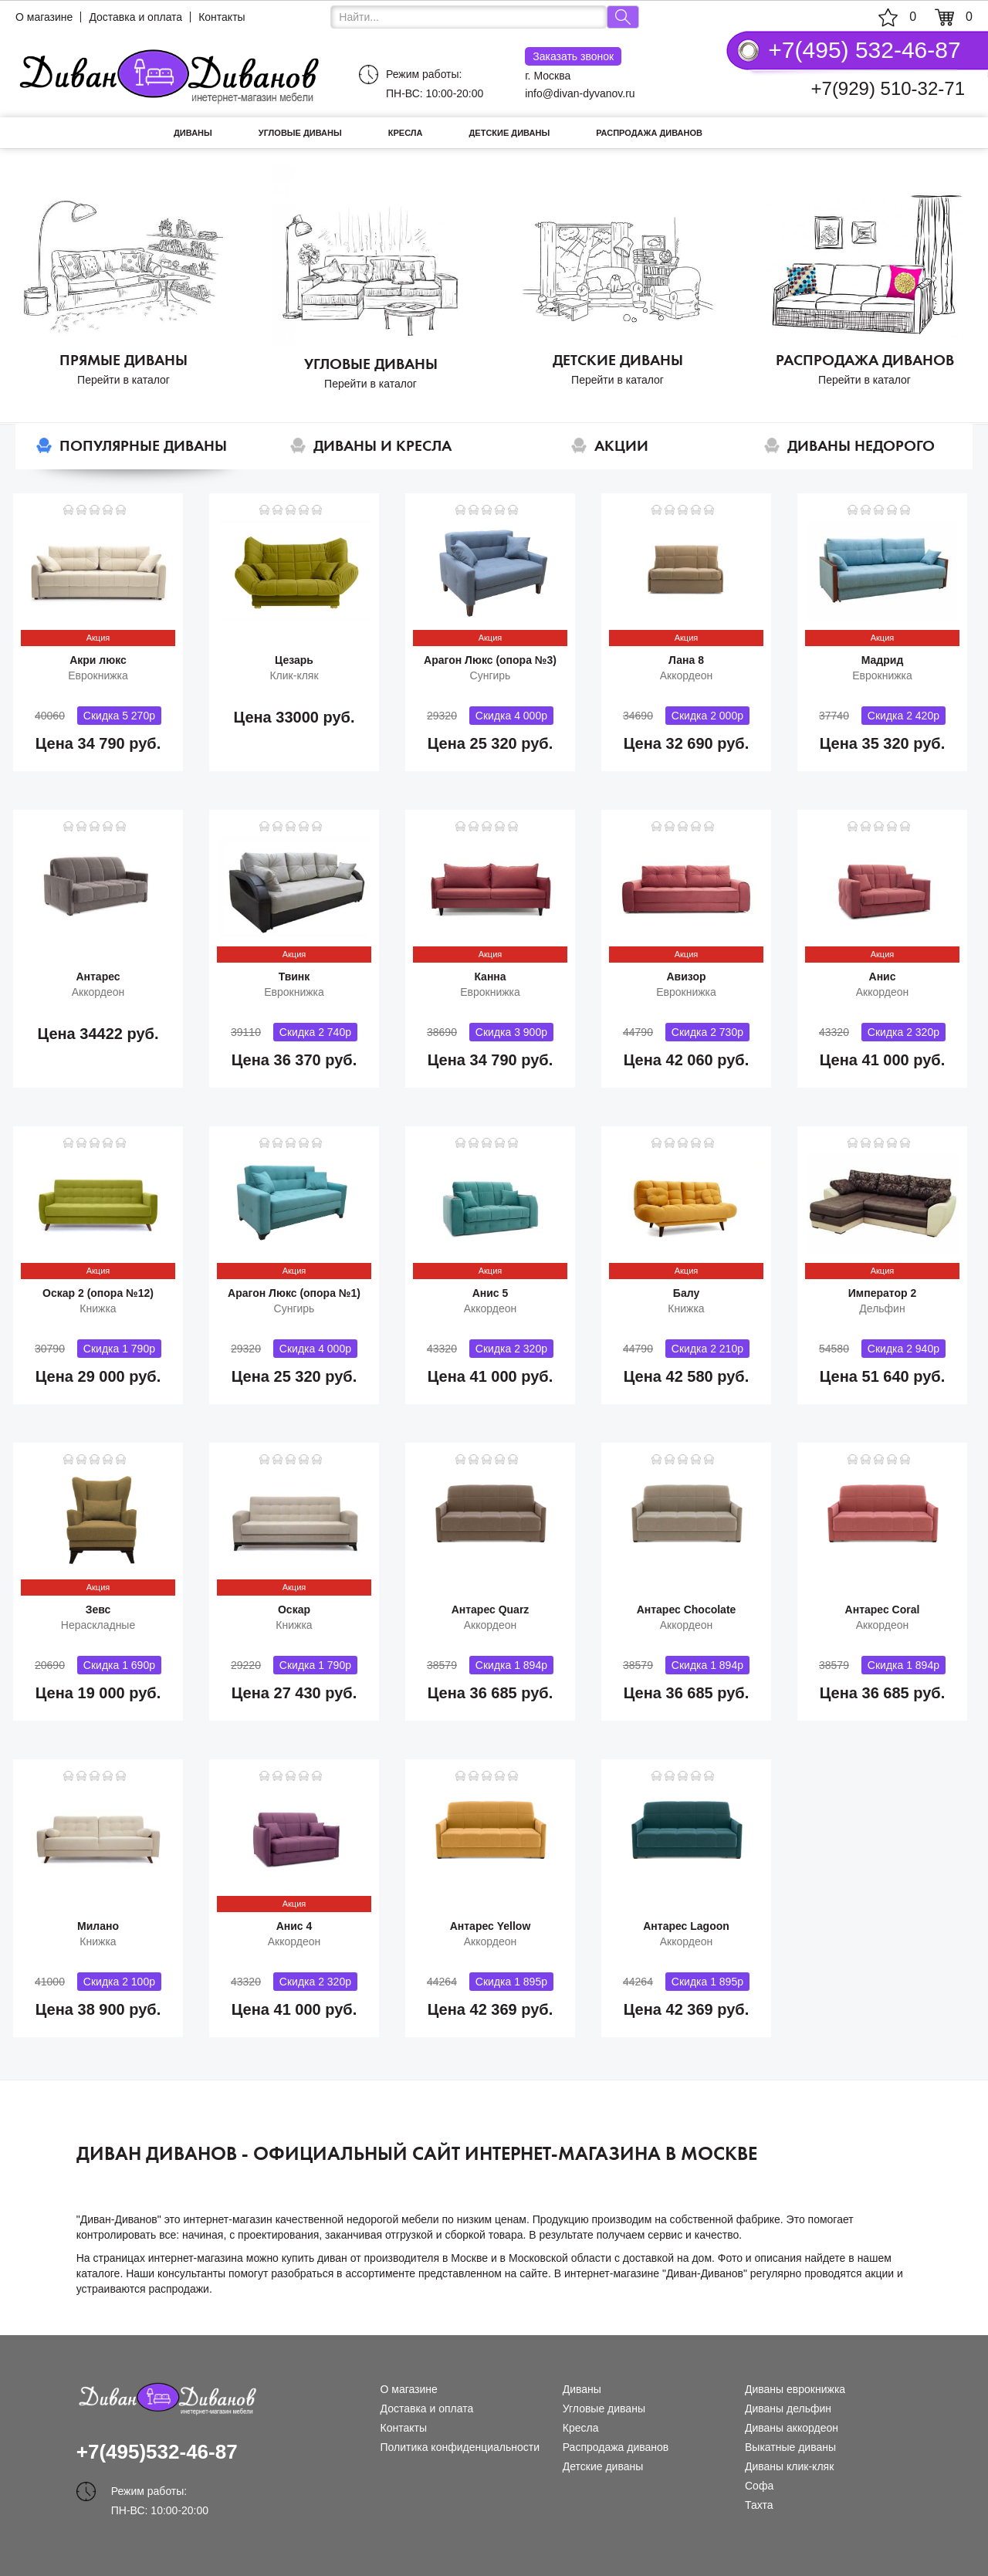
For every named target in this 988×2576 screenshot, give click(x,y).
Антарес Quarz (491, 1609)
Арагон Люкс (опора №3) (490, 660)
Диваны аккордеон (791, 2428)
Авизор (685, 976)
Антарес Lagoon (686, 1926)
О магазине (44, 17)
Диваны (193, 132)
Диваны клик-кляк (789, 2466)
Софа (759, 2486)
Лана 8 (686, 660)
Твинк (294, 976)
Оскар (294, 1609)
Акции (621, 446)
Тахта (759, 2505)
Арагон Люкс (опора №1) (294, 1293)
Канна (490, 976)
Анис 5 (490, 1293)
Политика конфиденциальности (460, 2447)
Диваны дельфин (788, 2408)
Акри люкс (98, 660)
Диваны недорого (861, 446)
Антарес (98, 976)
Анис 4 (294, 1926)
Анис (882, 976)
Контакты (221, 17)
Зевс (98, 1609)
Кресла (405, 132)
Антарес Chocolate (686, 1609)
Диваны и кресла (382, 446)
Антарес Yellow (490, 1926)
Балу (686, 1293)
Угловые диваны (300, 132)
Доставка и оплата (135, 17)
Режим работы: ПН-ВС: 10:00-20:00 (434, 84)
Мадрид (882, 660)
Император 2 (882, 1293)
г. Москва (573, 64)
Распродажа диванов (649, 132)
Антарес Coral (882, 1609)
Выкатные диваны (790, 2447)
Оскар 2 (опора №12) (98, 1293)
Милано (98, 1926)
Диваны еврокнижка (795, 2389)
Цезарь (294, 660)
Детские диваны (509, 132)
